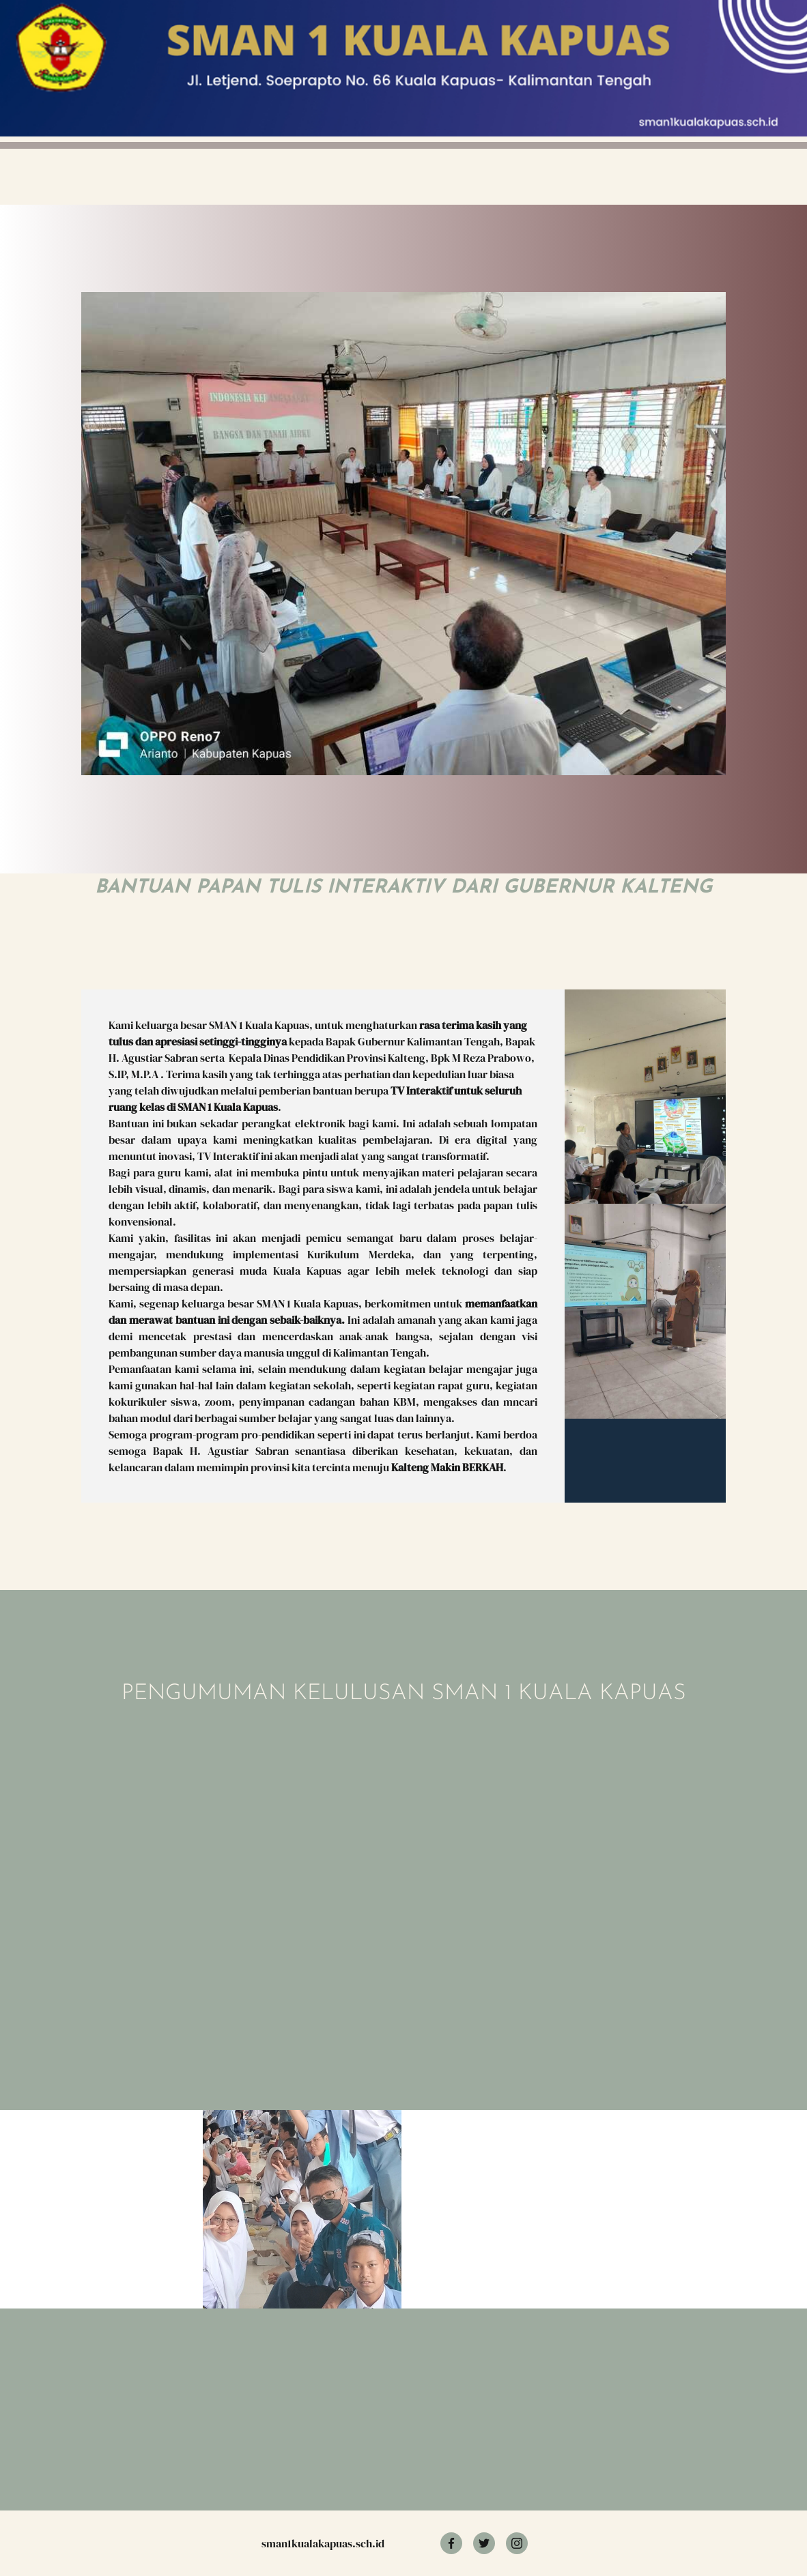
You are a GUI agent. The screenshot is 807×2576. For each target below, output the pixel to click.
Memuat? (283, 1864)
